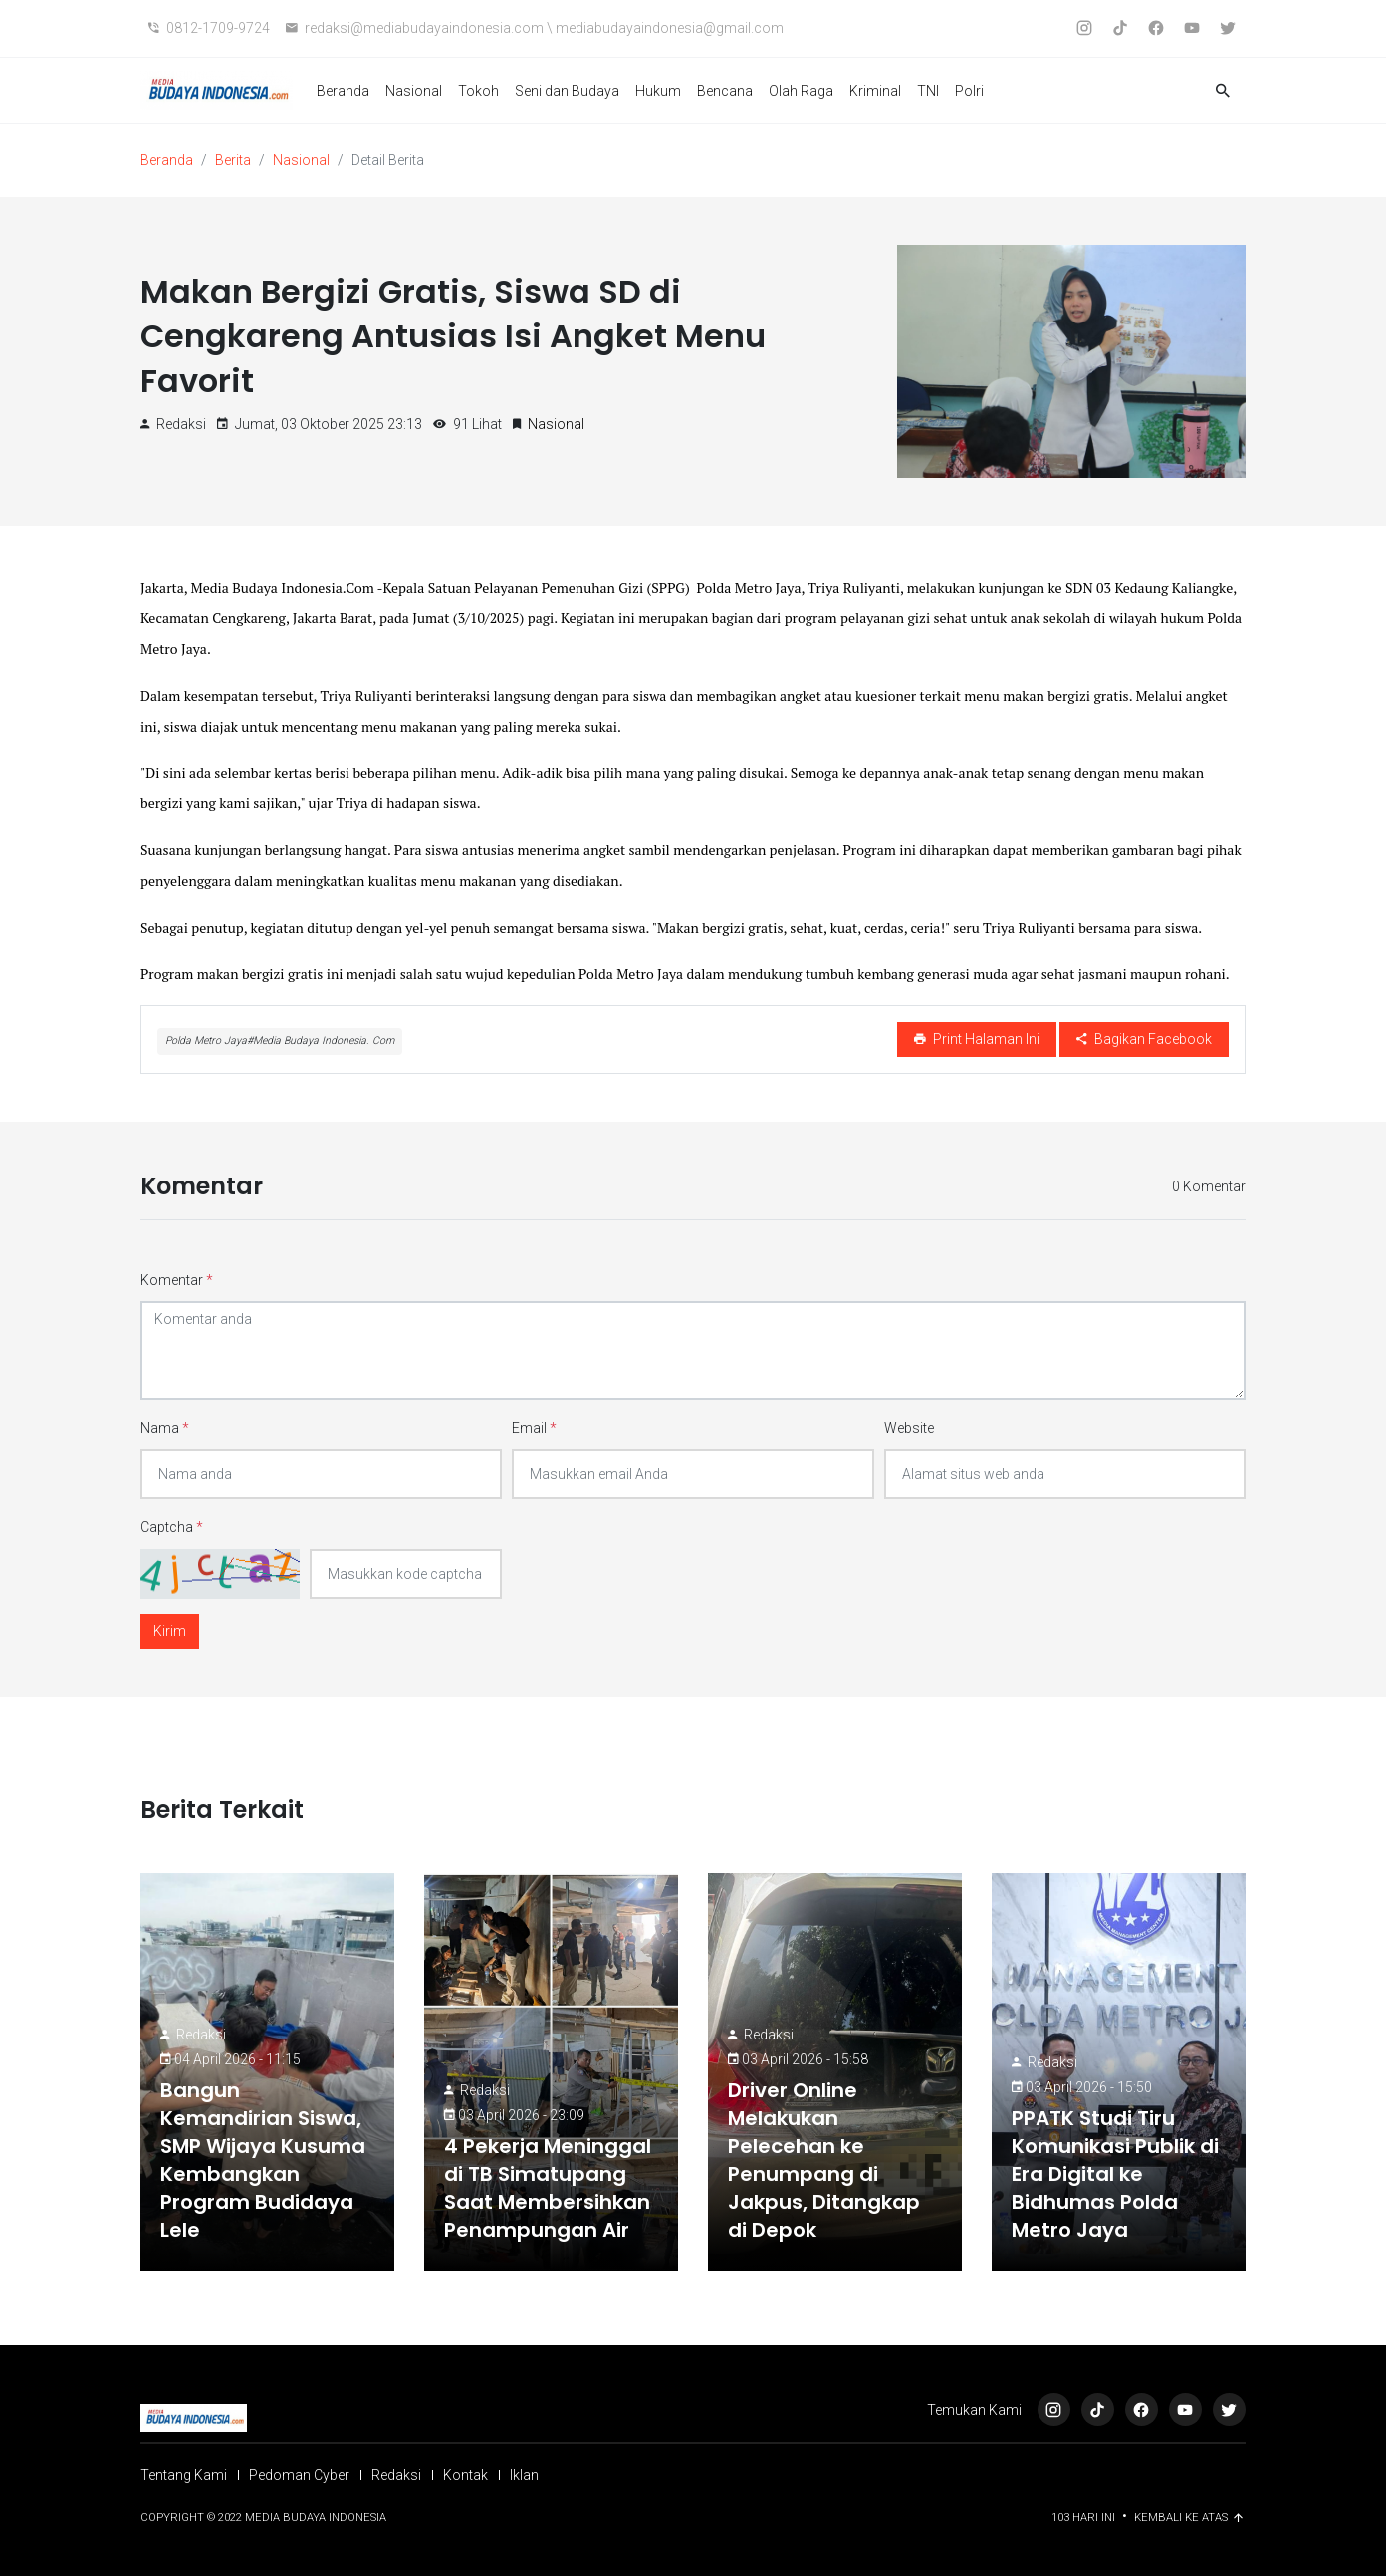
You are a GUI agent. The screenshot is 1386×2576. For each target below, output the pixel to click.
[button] (1223, 91)
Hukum (658, 91)
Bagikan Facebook (1144, 1039)
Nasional (413, 91)
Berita (233, 160)
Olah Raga (801, 91)
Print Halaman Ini (977, 1039)
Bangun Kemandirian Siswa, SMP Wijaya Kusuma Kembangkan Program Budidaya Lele (262, 2160)
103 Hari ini (1084, 2517)
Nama (164, 1428)
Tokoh (478, 91)
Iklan (524, 2475)
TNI (928, 91)
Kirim (169, 1631)
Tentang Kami (183, 2475)
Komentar (176, 1280)
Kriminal (875, 91)
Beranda (343, 91)
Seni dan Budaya (567, 91)
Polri (969, 91)
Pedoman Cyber (299, 2475)
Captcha (171, 1527)
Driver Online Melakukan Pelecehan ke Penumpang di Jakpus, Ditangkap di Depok (824, 2160)
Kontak (465, 2475)
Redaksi (201, 2034)
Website (909, 1428)
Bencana (725, 91)
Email (534, 1428)
